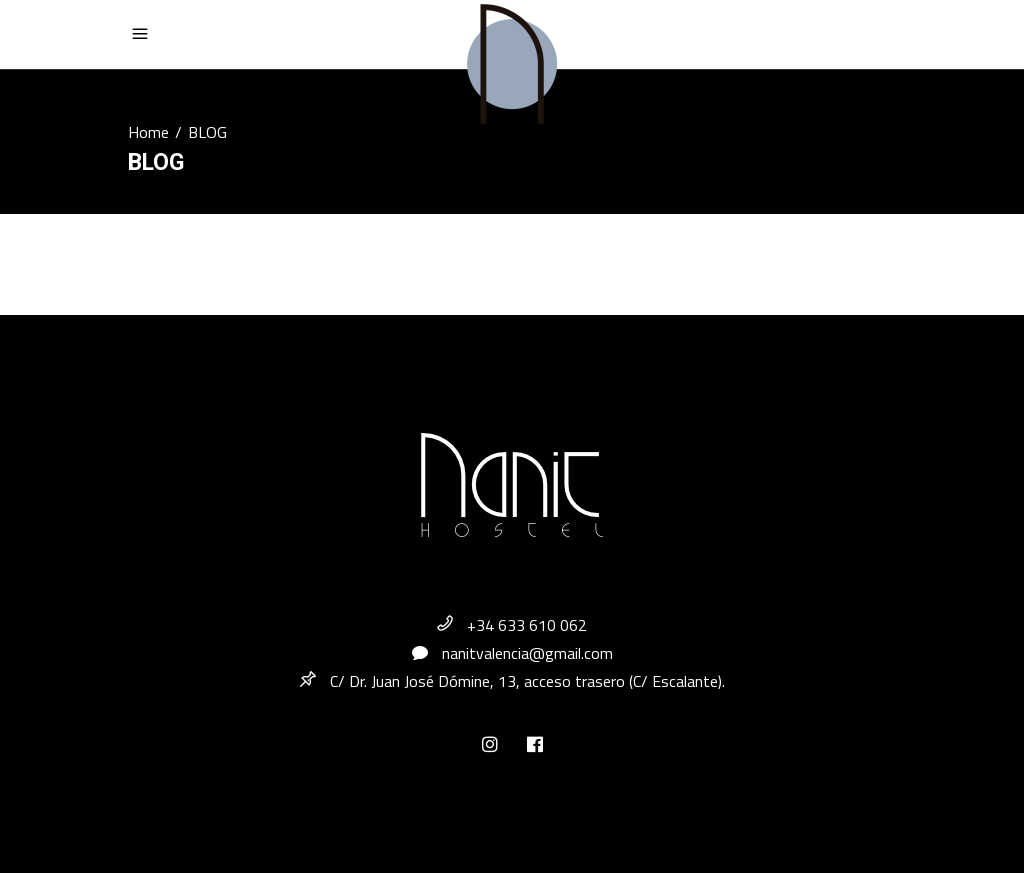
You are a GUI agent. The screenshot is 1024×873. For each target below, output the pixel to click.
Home (148, 132)
